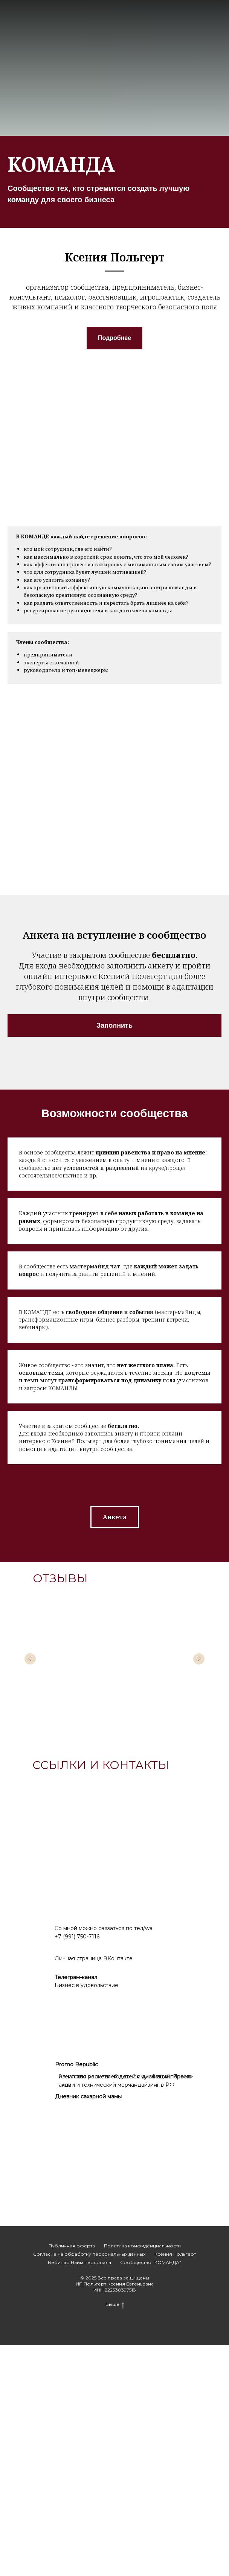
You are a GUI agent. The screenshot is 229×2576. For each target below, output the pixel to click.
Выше (114, 2535)
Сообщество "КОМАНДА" (150, 2493)
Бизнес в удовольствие (86, 2216)
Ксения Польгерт (175, 2485)
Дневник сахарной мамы (88, 2327)
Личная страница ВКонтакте (94, 2189)
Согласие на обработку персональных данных (89, 2485)
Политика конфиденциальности (142, 2476)
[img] (45, 2215)
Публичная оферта (72, 2476)
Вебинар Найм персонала (79, 2493)
